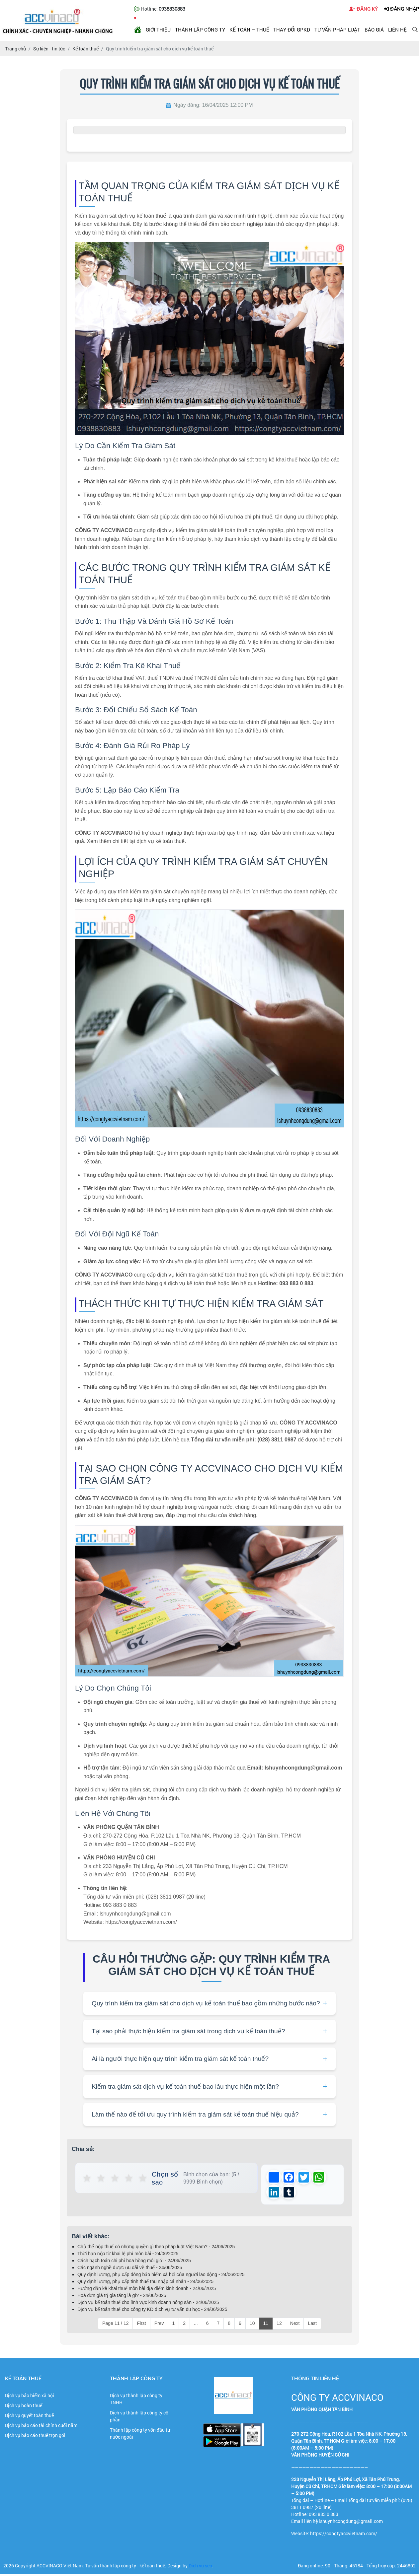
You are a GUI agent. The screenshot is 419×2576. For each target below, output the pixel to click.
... (196, 2325)
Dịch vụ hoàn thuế (23, 2407)
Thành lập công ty (200, 29)
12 (279, 2325)
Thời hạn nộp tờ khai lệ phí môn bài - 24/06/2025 (127, 2255)
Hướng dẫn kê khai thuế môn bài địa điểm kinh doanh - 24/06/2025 (146, 2290)
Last (312, 2325)
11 (266, 2325)
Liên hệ (397, 29)
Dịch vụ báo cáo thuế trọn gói (35, 2437)
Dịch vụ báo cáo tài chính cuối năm (41, 2427)
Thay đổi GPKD (291, 29)
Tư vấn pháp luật (337, 29)
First (141, 2325)
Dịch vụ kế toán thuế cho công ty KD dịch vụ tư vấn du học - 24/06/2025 (152, 2311)
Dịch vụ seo (200, 2567)
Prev (159, 2325)
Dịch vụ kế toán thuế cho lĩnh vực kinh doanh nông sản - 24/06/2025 (148, 2304)
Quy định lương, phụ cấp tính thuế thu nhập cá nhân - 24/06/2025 (145, 2283)
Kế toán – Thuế (249, 29)
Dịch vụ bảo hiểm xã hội (29, 2397)
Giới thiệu (158, 29)
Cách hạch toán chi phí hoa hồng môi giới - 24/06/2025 (134, 2262)
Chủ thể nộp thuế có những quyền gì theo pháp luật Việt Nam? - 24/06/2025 (156, 2248)
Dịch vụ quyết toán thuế (29, 2417)
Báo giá (374, 29)
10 (252, 2325)
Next (295, 2325)
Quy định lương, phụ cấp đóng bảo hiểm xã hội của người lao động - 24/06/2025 (161, 2276)
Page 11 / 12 (115, 2325)
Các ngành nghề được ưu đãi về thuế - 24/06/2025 (129, 2269)
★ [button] (87, 2178)
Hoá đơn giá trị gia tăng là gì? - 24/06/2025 (121, 2297)
